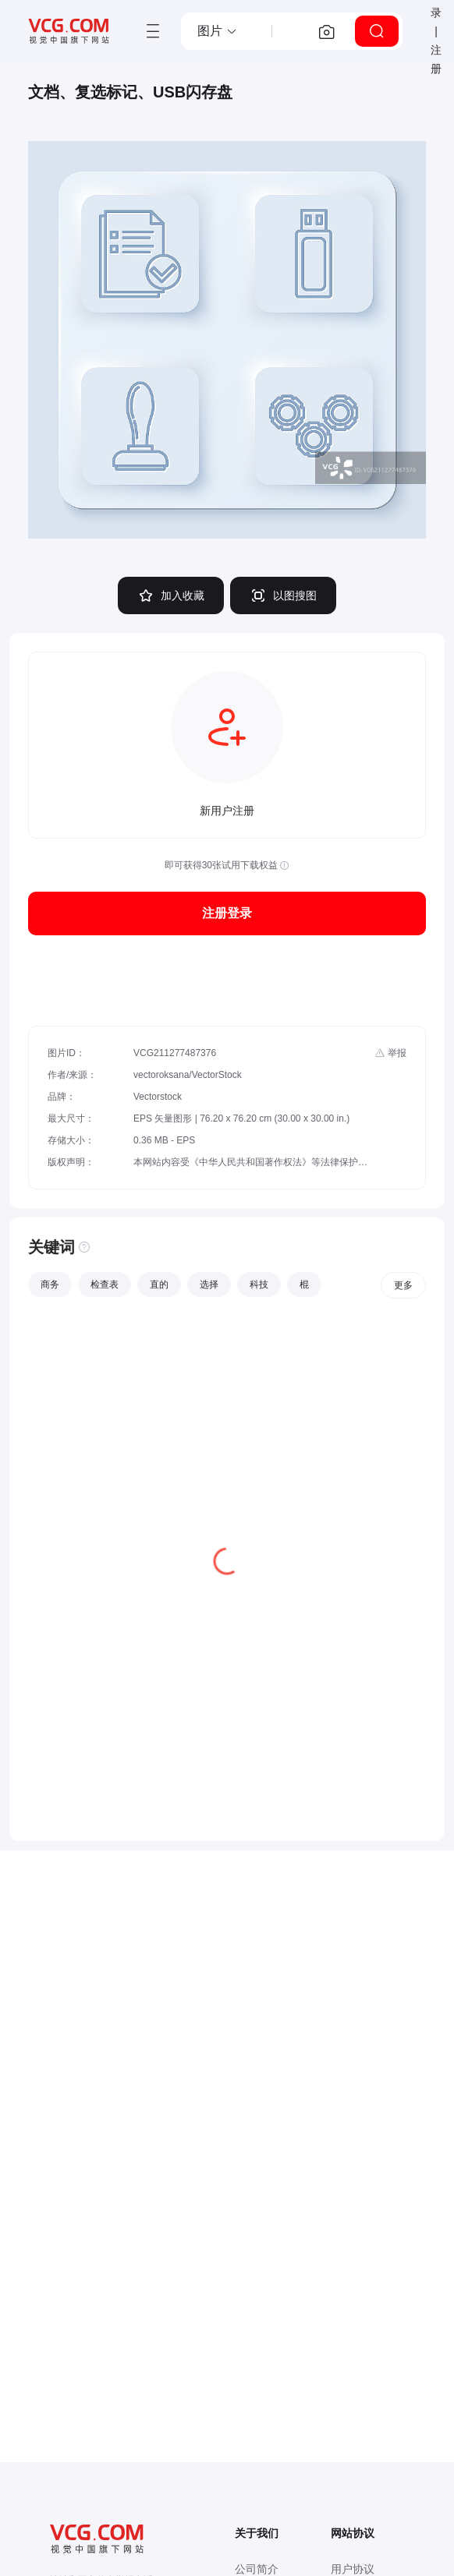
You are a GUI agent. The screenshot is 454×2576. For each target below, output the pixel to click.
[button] (218, 31)
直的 (159, 1284)
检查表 (104, 1284)
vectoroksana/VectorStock (187, 1074)
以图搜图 (283, 595)
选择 (209, 1284)
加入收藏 (170, 595)
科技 (259, 1284)
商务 (50, 1284)
